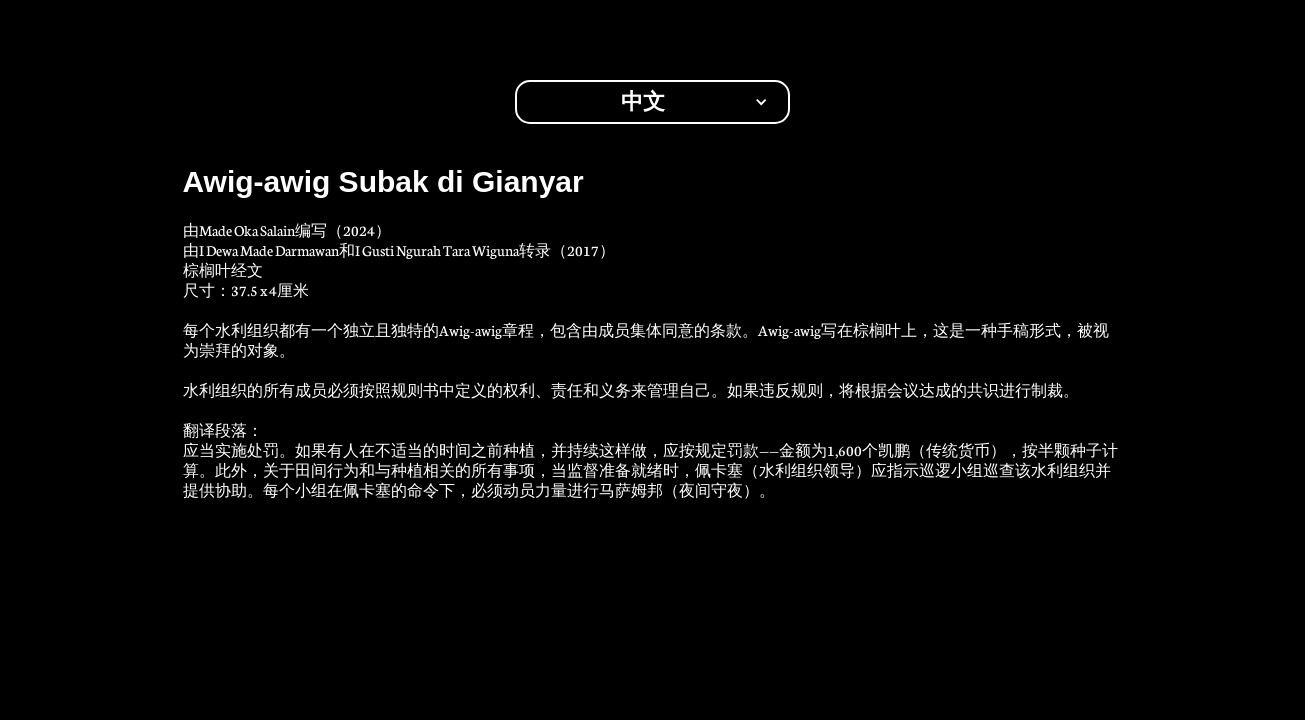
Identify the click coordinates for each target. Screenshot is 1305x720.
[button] (652, 102)
